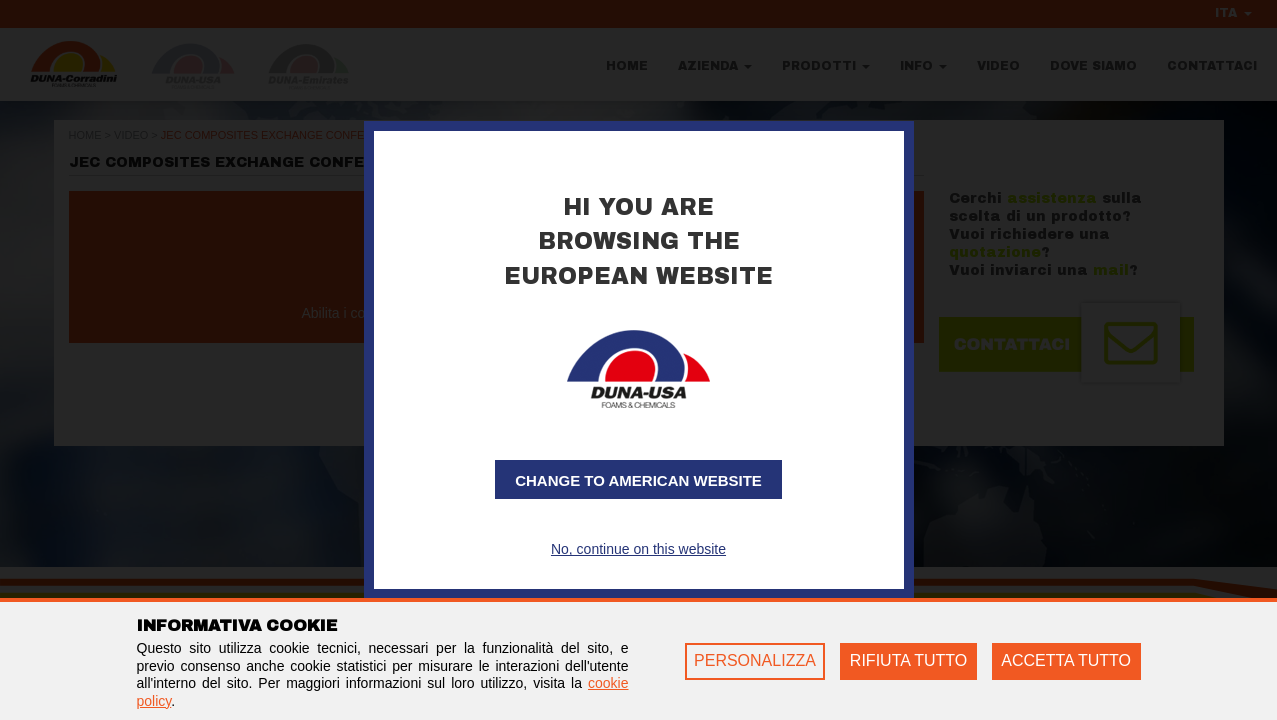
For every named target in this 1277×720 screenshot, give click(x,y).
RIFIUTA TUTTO (908, 660)
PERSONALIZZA (755, 660)
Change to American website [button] (638, 480)
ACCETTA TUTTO (1066, 660)
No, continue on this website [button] (638, 549)
